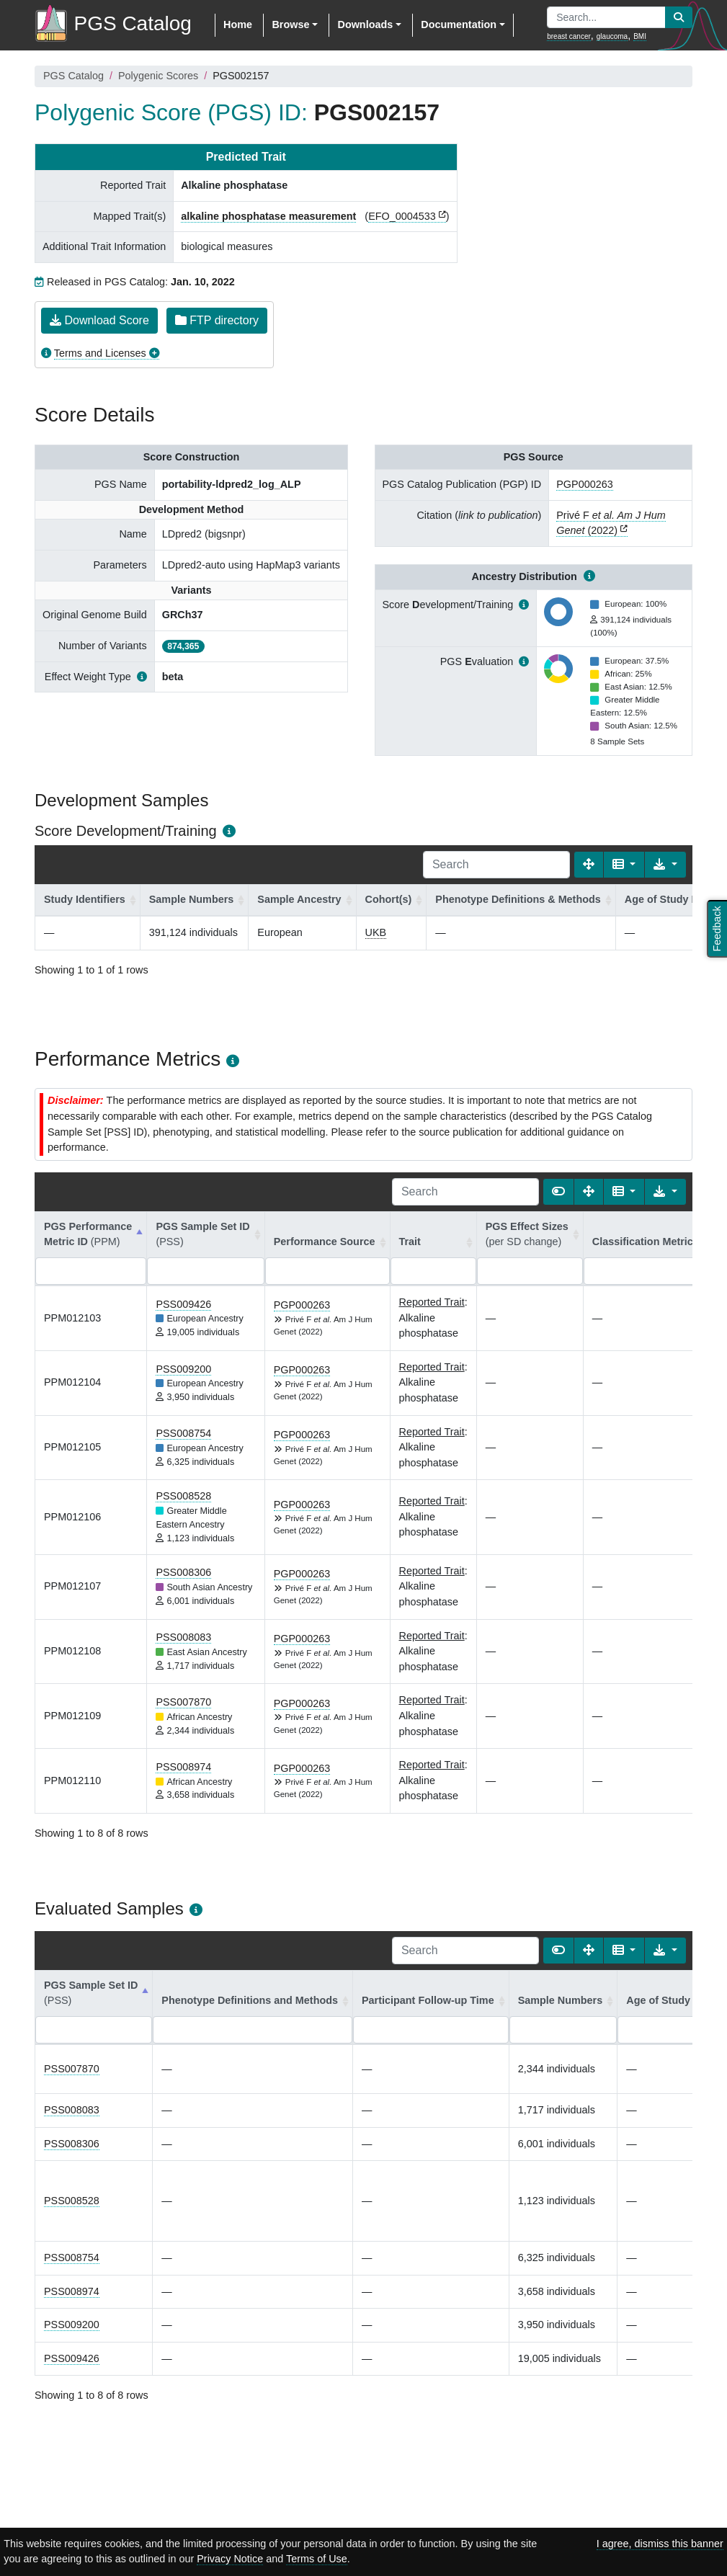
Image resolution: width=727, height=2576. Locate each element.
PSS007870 (183, 1702)
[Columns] (624, 864)
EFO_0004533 (402, 216)
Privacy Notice (230, 2558)
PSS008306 (183, 1572)
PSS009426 (183, 1304)
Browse (290, 24)
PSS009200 (183, 1369)
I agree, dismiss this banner (660, 2543)
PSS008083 (183, 1637)
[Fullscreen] (589, 864)
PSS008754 (183, 1433)
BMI (639, 36)
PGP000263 (584, 484)
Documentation (458, 24)
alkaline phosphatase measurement (268, 216)
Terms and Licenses (100, 353)
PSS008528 (183, 1496)
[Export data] (665, 864)
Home (237, 24)
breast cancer (569, 36)
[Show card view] (558, 1191)
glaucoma (612, 36)
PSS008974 (183, 1767)
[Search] (496, 864)
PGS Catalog (73, 75)
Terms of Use (316, 2558)
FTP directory (217, 320)
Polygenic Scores (158, 75)
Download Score (99, 320)
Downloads (365, 24)
